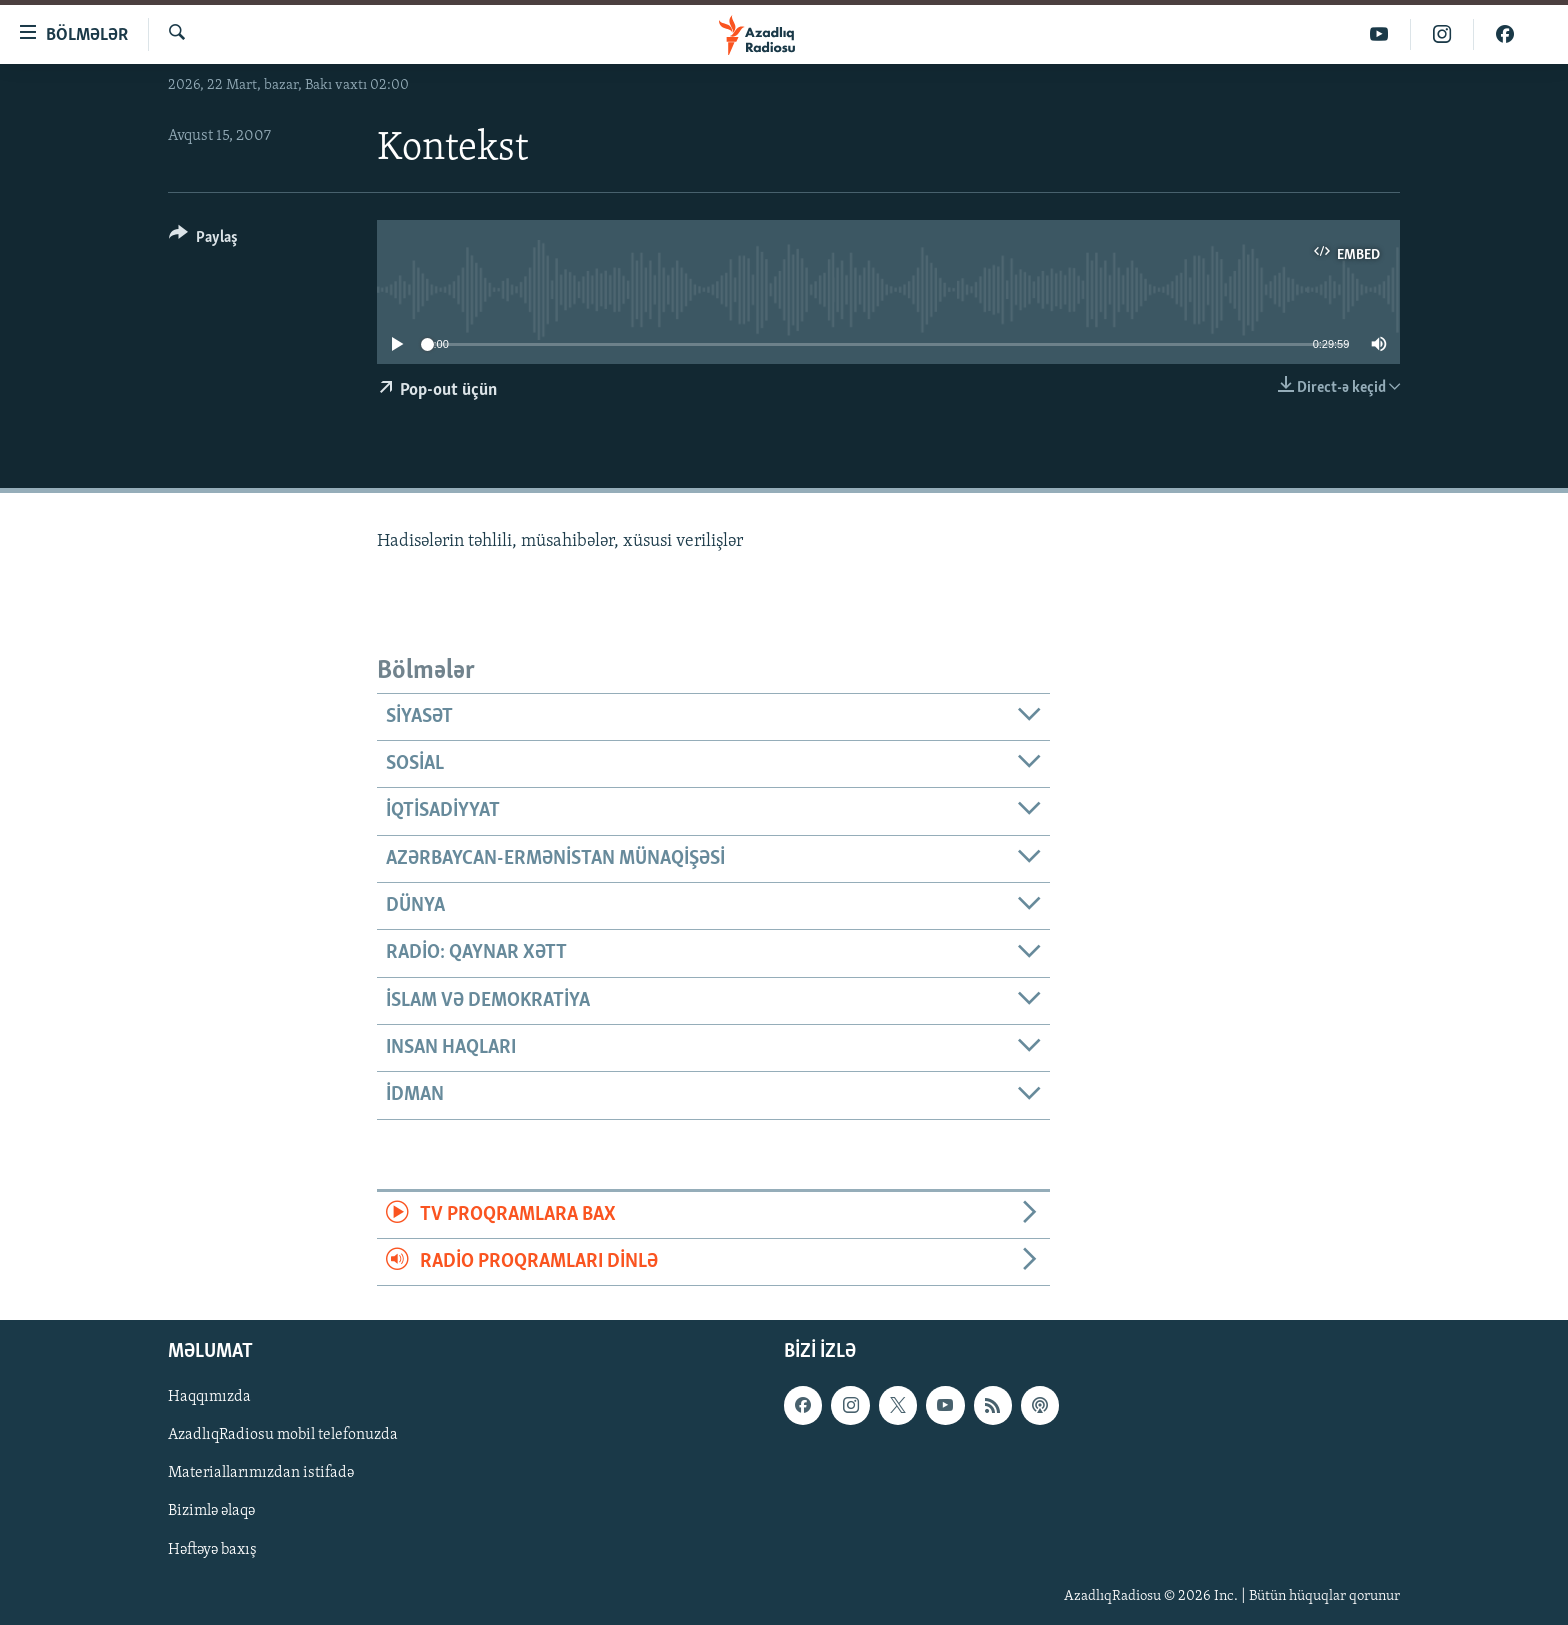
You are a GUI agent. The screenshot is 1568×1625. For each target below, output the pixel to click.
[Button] (203, 240)
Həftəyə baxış (212, 1550)
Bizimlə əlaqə (211, 1512)
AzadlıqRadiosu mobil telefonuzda (283, 1436)
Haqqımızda (209, 1398)
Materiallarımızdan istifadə (261, 1474)
